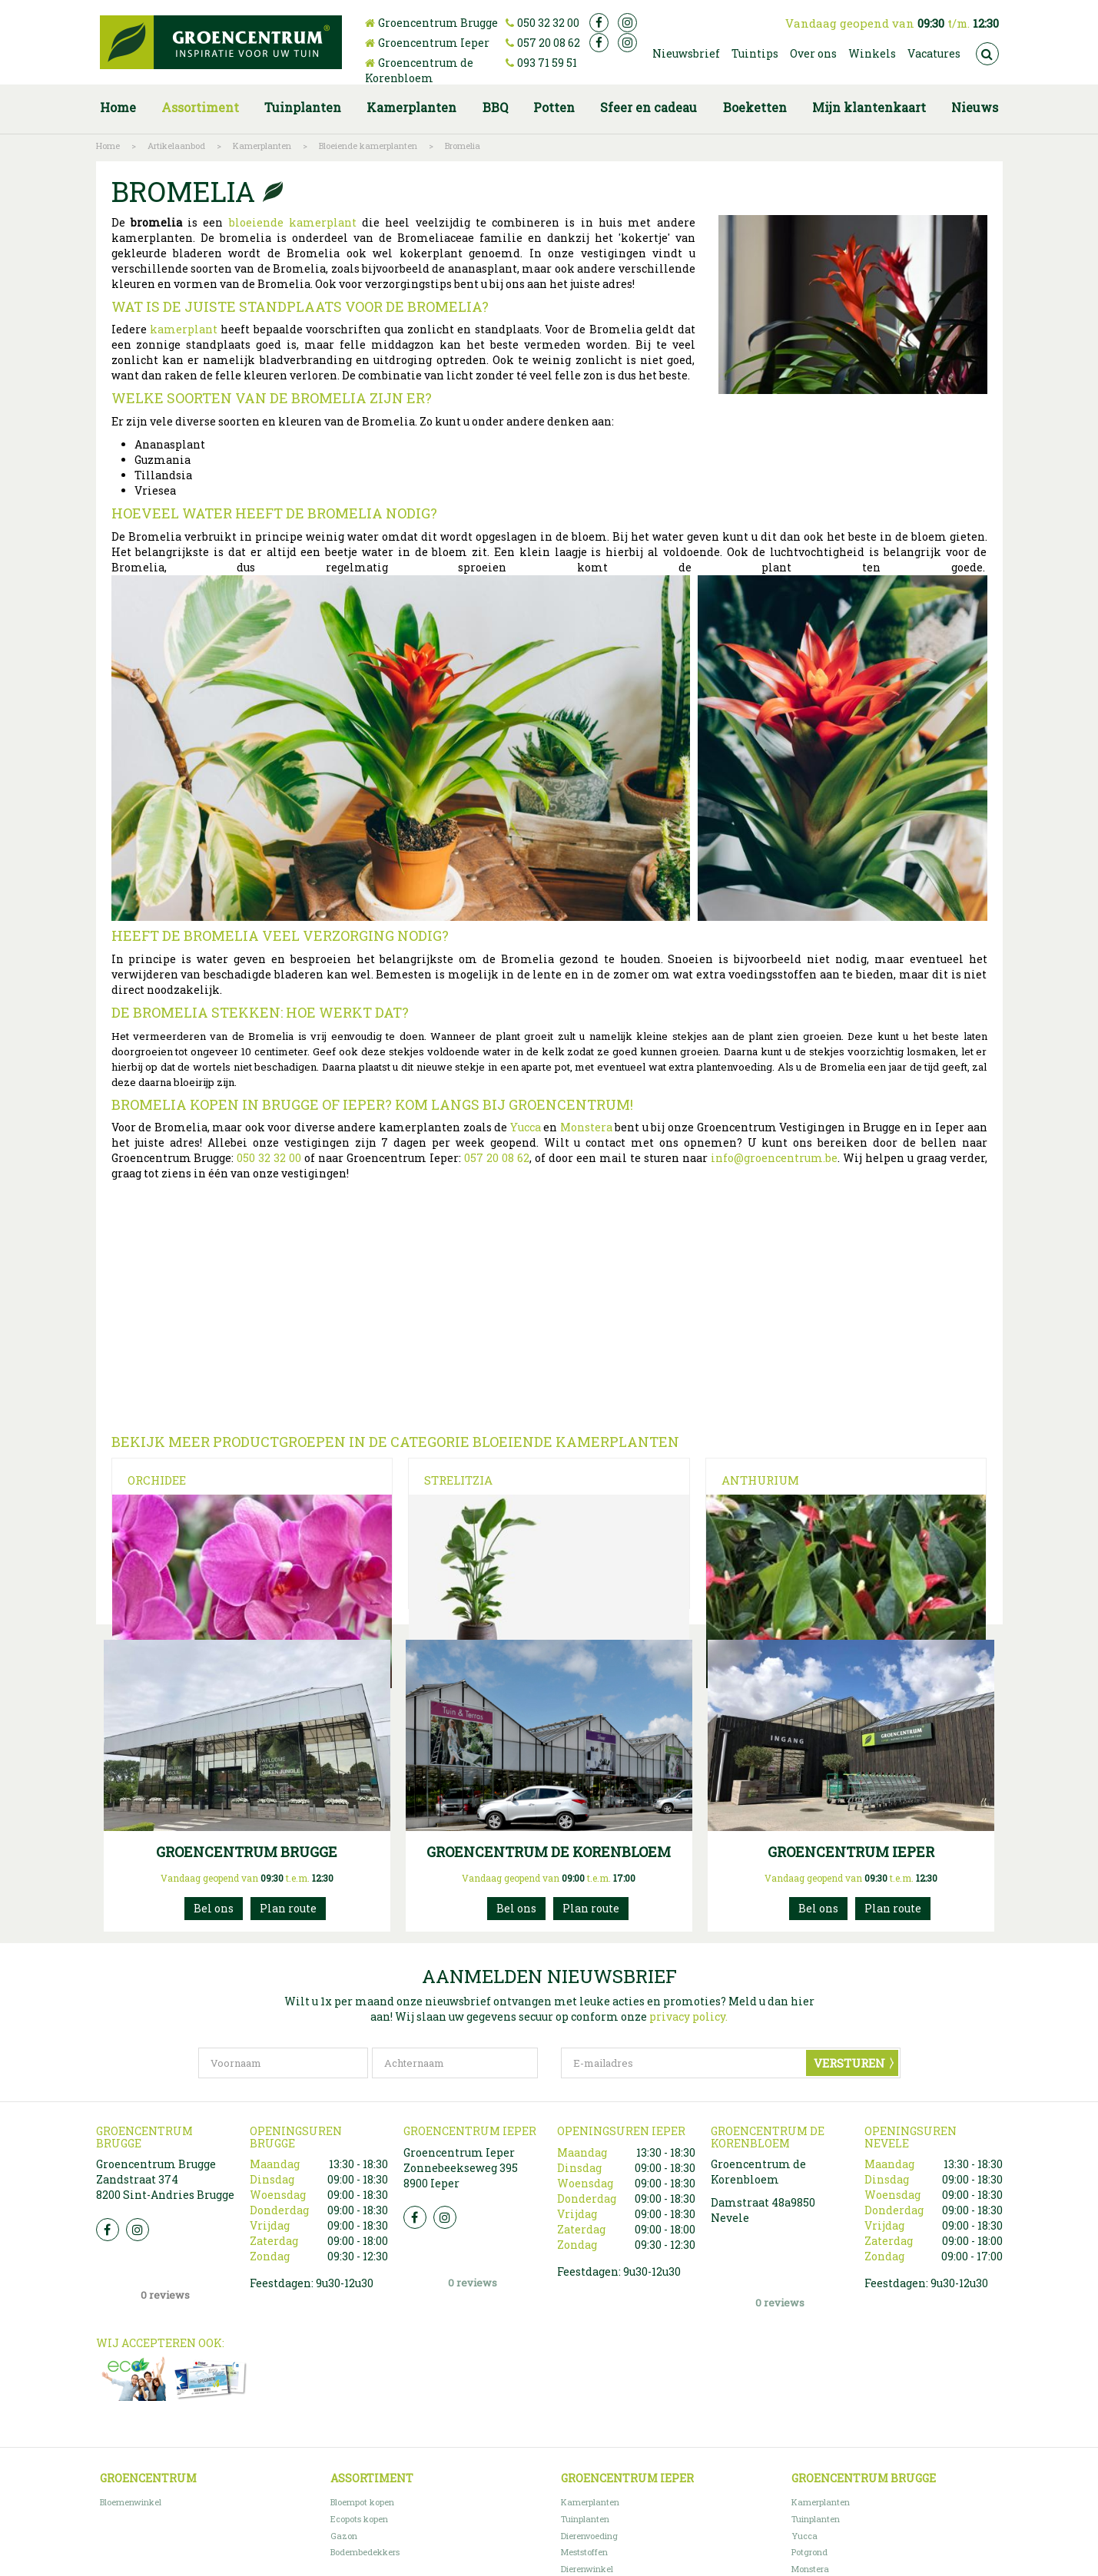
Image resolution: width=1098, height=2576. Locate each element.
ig (627, 22)
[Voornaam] (283, 2142)
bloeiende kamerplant (293, 222)
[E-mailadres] (731, 2142)
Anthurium (760, 1480)
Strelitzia (458, 1480)
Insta (137, 2308)
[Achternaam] (455, 2142)
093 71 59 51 (547, 62)
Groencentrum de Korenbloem (419, 70)
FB (107, 2308)
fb (599, 22)
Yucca (525, 1127)
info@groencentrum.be (774, 1158)
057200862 (818, 1987)
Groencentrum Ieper (433, 42)
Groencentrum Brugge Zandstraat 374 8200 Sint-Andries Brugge (165, 2258)
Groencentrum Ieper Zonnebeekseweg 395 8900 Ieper (460, 2247)
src (987, 53)
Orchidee (157, 1480)
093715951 (516, 1987)
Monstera (586, 1127)
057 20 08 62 (548, 42)
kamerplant (183, 329)
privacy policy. (688, 2096)
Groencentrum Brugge (438, 22)
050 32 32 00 (548, 22)
